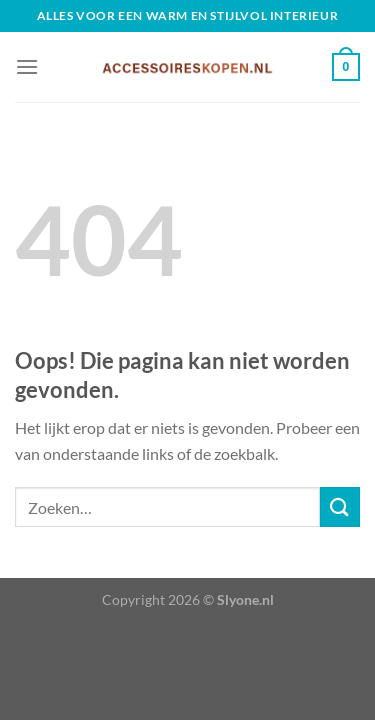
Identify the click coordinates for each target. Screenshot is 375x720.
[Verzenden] (340, 506)
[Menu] (27, 66)
